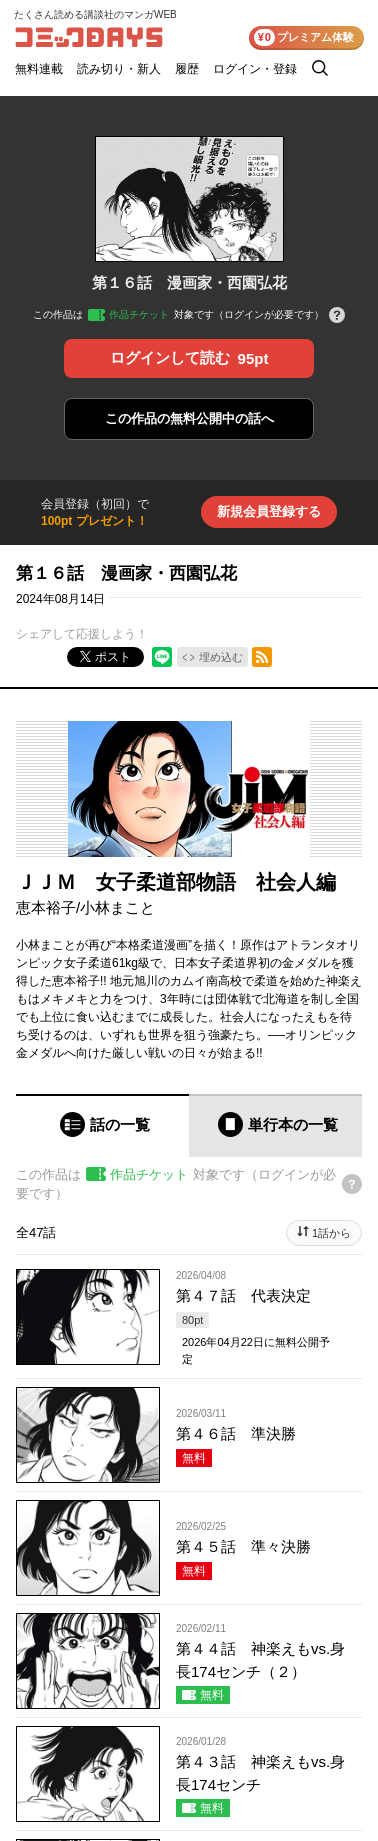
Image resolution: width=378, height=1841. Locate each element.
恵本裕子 (46, 907)
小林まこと (117, 907)
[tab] (102, 1125)
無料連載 (39, 69)
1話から (331, 1233)
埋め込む (221, 657)
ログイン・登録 (255, 69)
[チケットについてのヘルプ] (337, 316)
